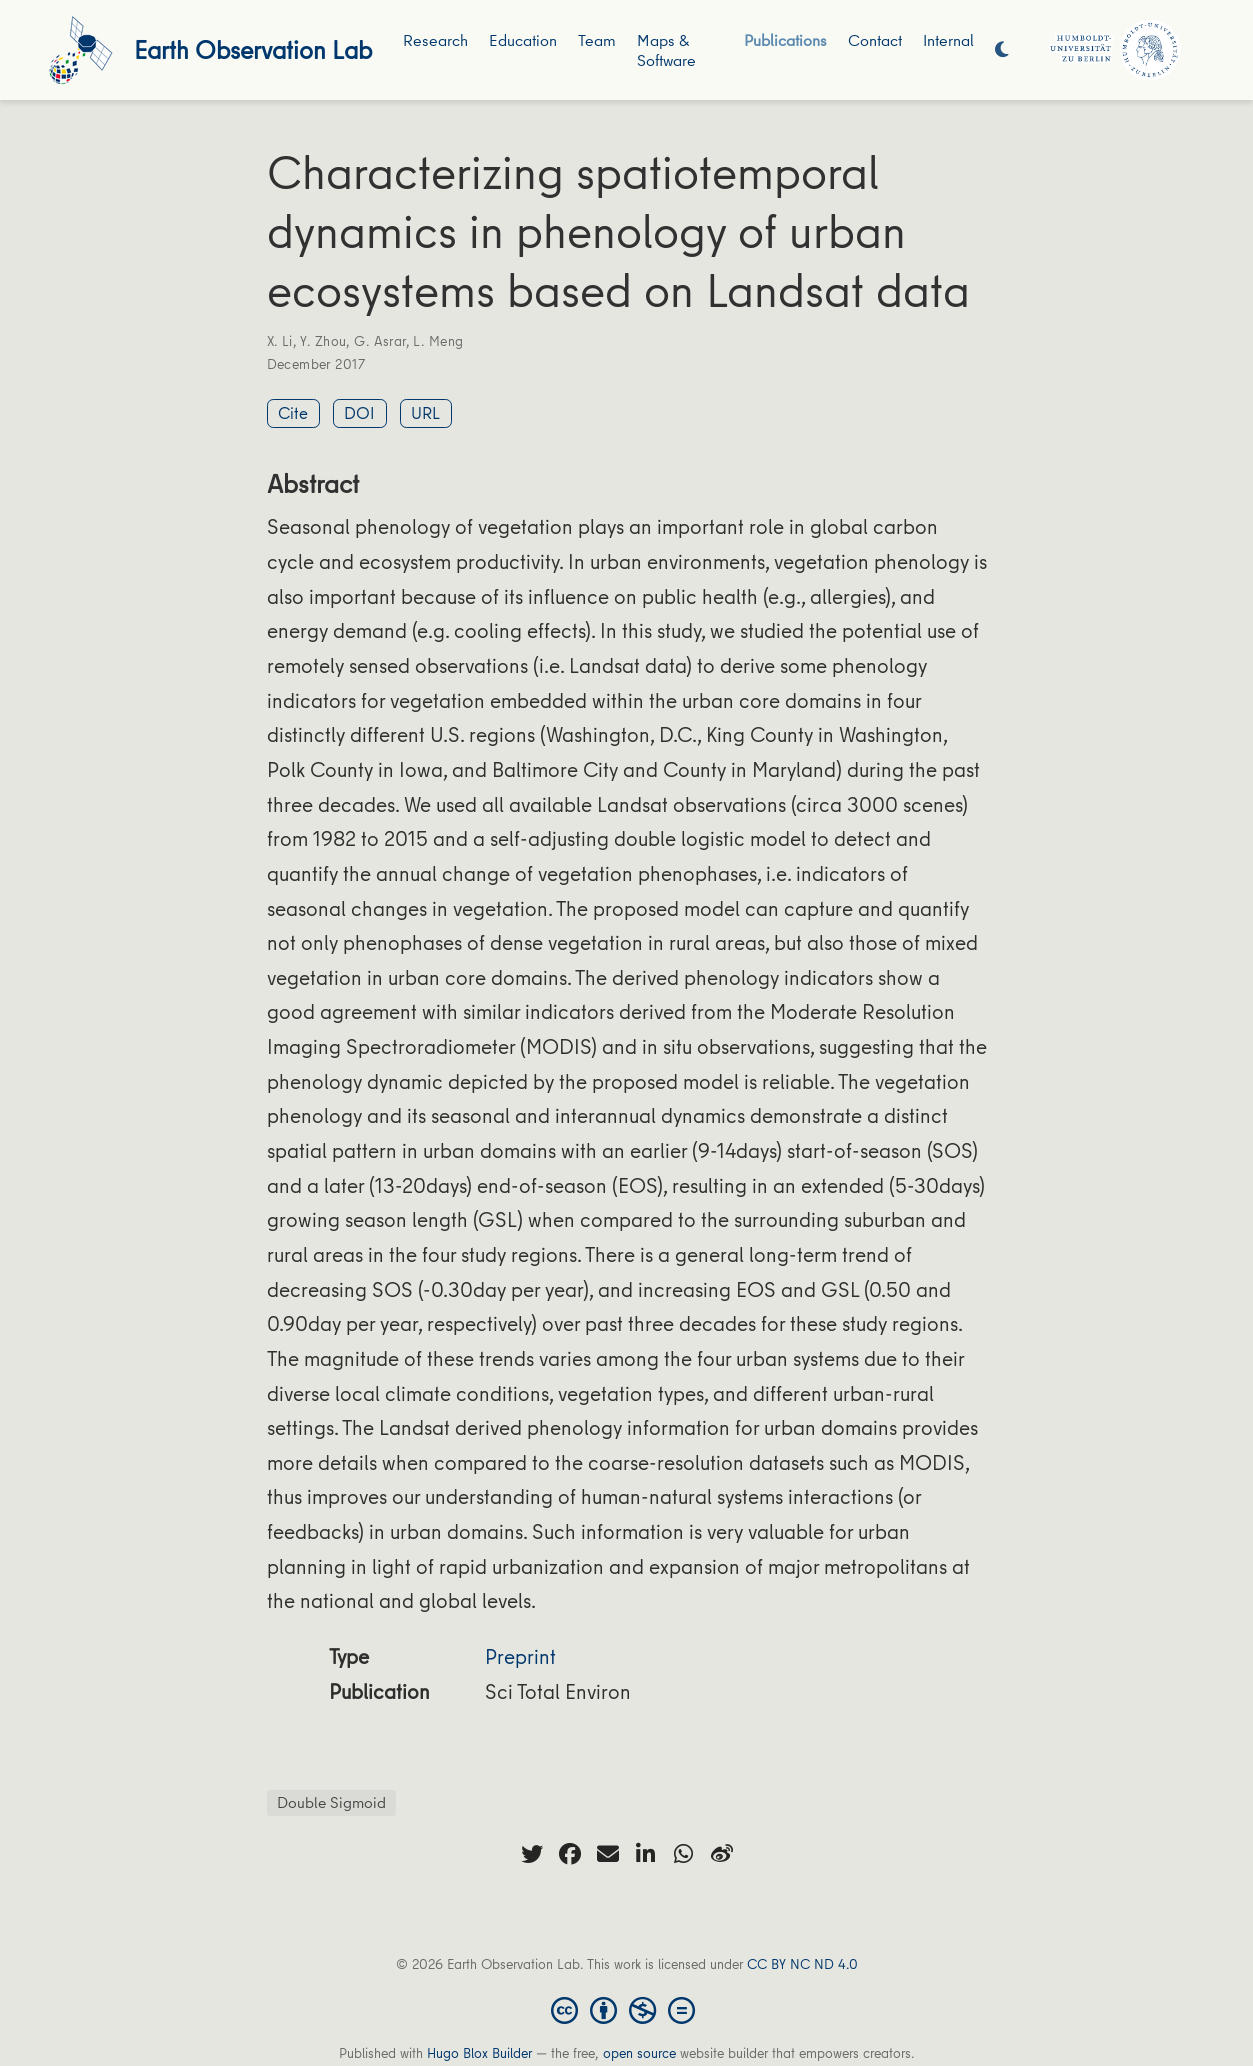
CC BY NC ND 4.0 (802, 1964)
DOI (359, 412)
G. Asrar (379, 341)
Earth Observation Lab (253, 49)
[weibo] (722, 1854)
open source (639, 2053)
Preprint (520, 1656)
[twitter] (532, 1854)
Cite (293, 412)
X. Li (280, 341)
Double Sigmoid (331, 1802)
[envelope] (608, 1854)
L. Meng (438, 341)
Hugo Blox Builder (479, 2053)
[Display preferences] (1002, 50)
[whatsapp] (684, 1854)
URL (425, 412)
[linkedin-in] (646, 1854)
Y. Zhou (323, 341)
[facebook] (570, 1854)
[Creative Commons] (627, 2009)
